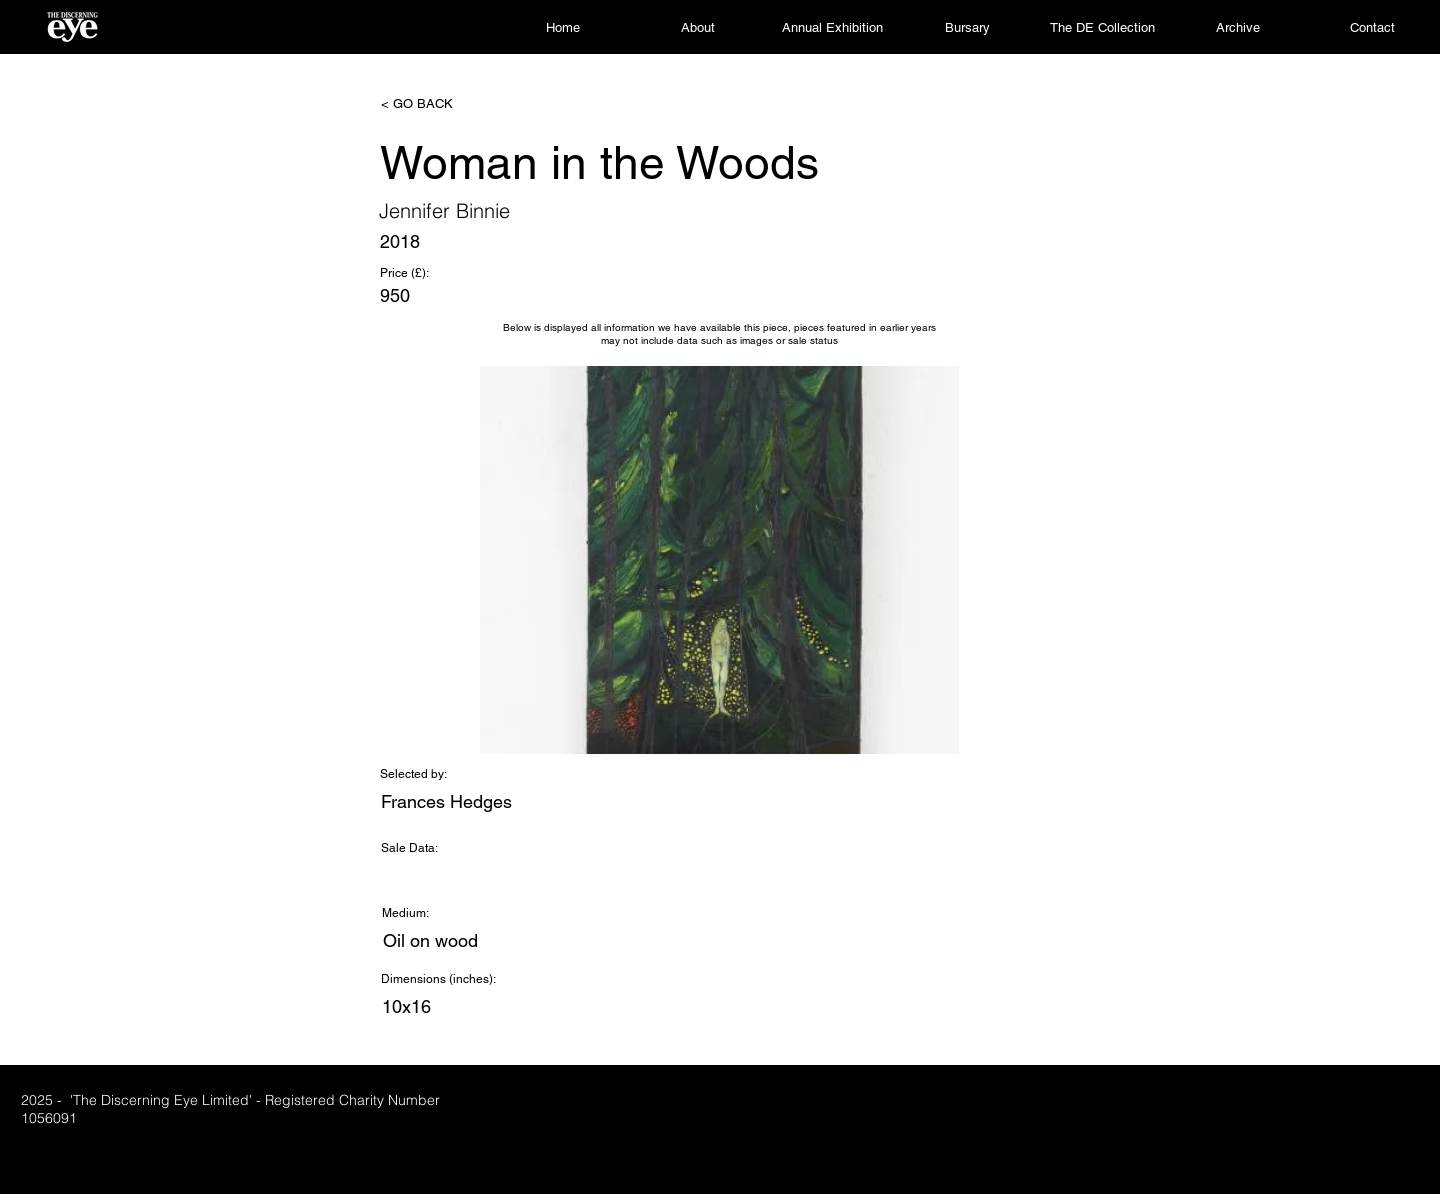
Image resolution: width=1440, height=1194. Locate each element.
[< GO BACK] (447, 104)
